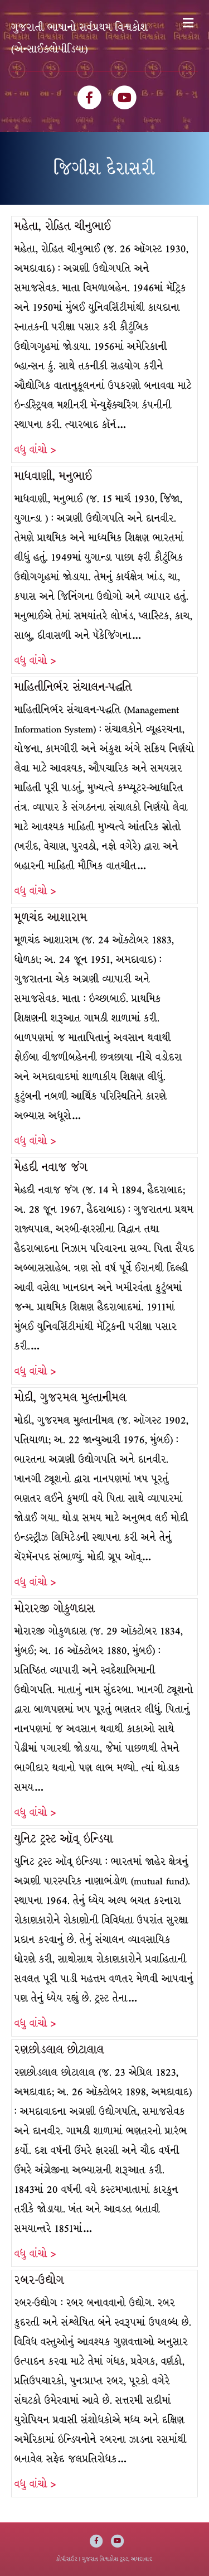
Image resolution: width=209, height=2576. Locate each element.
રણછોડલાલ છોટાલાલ (59, 2049)
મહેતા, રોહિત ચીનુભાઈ (62, 226)
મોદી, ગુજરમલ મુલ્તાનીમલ (70, 1397)
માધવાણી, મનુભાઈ (53, 476)
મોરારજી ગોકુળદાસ (54, 1608)
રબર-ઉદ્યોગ (39, 2280)
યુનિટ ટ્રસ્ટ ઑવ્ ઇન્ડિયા (63, 1838)
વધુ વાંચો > (35, 449)
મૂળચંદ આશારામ (51, 917)
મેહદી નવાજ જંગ (51, 1167)
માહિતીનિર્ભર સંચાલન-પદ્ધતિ (73, 687)
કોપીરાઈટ (66, 2559)
